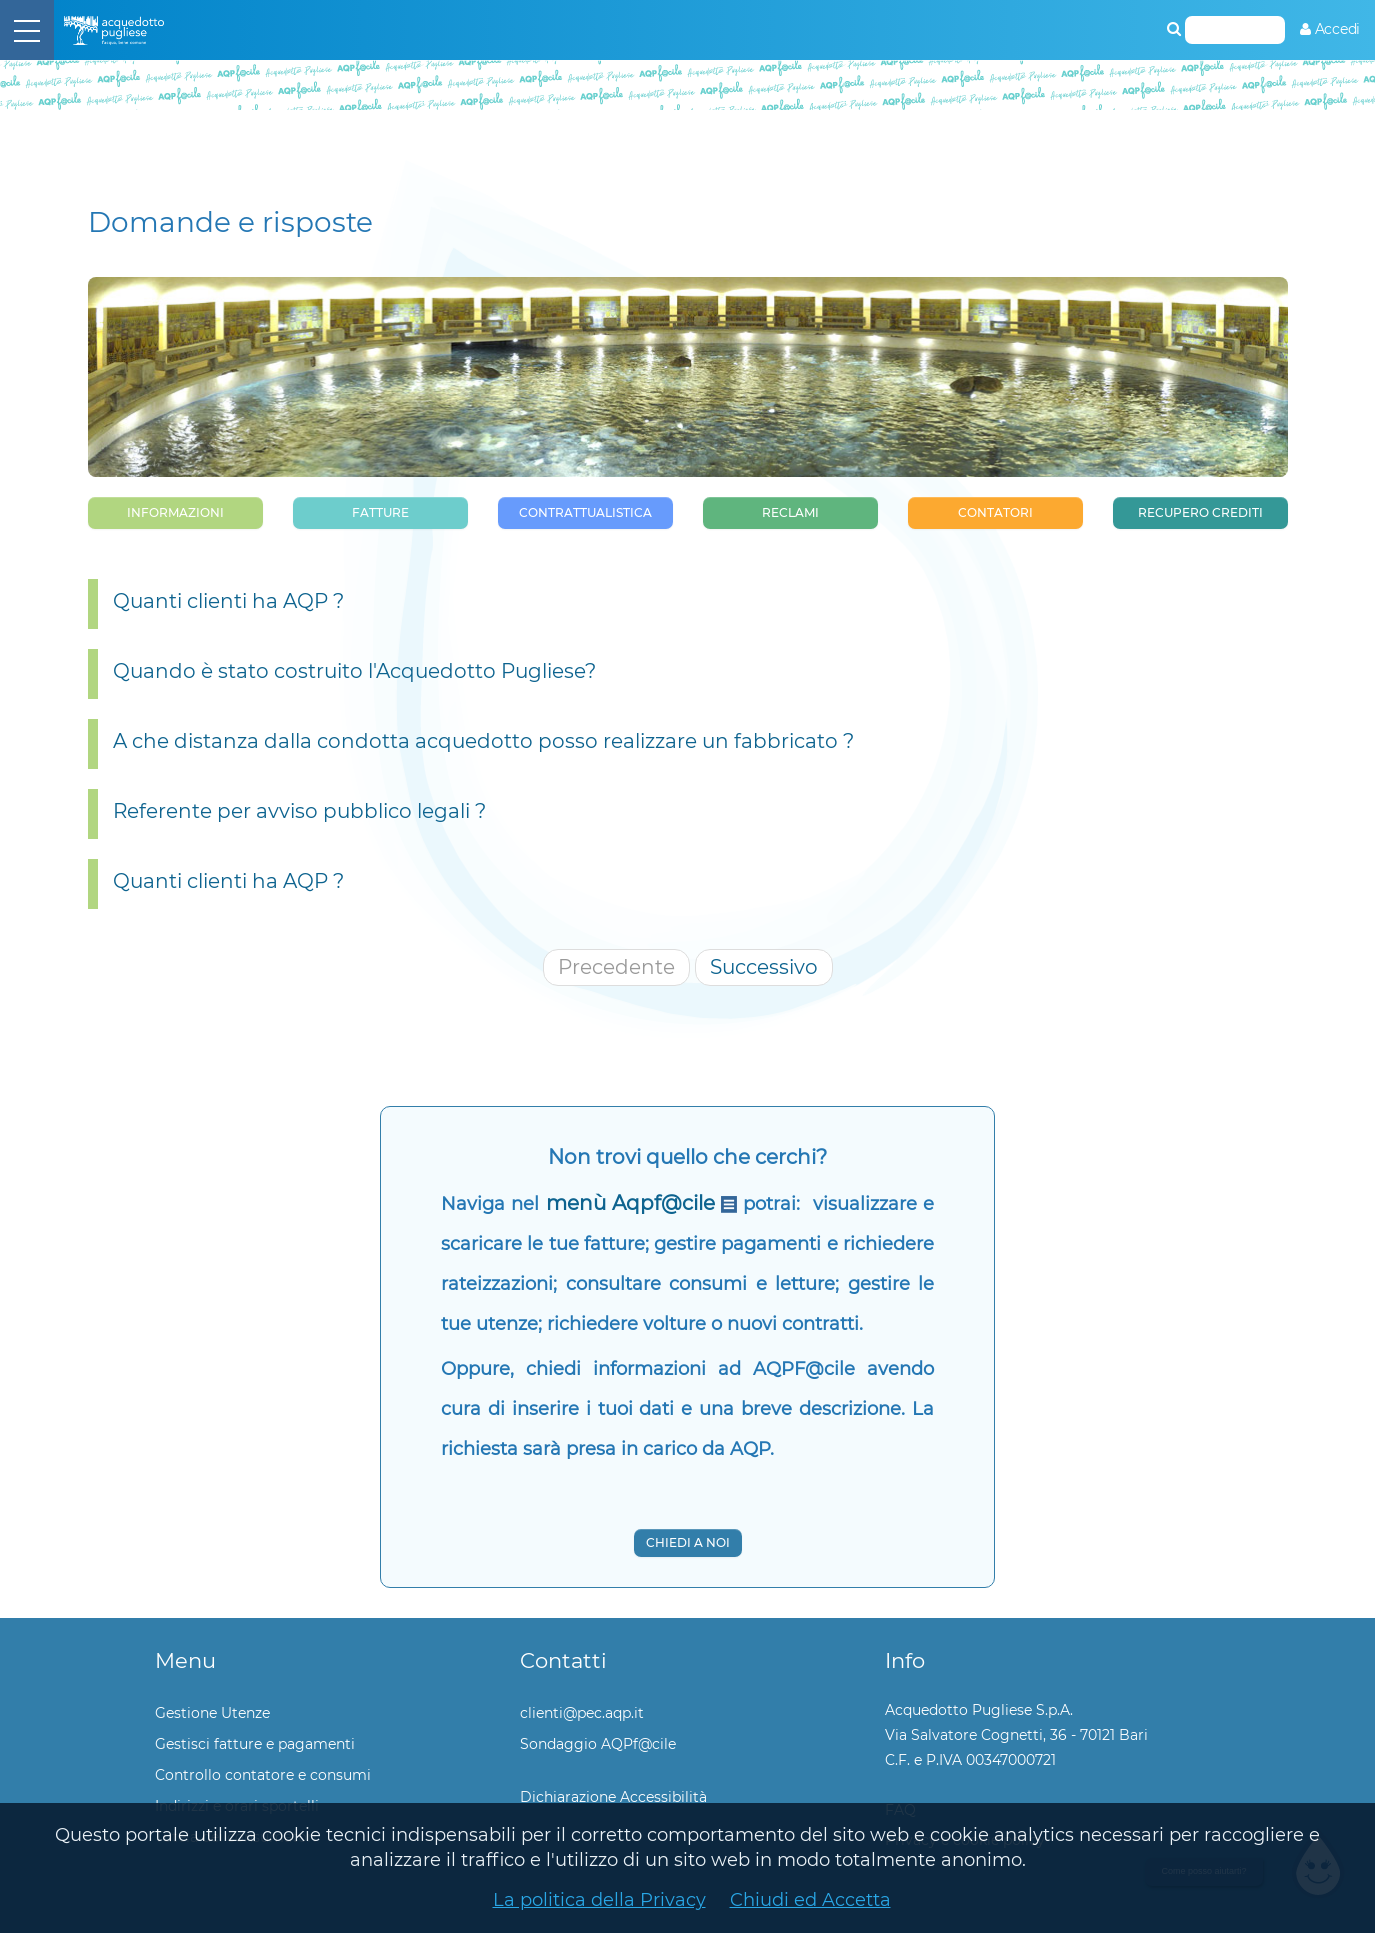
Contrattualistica (585, 512)
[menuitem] (1330, 29)
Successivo (764, 967)
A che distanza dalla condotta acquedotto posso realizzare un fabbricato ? (483, 741)
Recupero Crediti (1200, 512)
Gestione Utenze (212, 1713)
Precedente (616, 967)
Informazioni (175, 512)
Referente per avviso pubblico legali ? (299, 811)
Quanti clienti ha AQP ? (228, 601)
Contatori (995, 512)
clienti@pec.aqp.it (582, 1713)
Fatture (380, 512)
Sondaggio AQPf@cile (598, 1744)
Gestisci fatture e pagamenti (255, 1744)
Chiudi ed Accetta (810, 1900)
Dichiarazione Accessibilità (613, 1797)
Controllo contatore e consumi (263, 1775)
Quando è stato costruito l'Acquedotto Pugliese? (354, 671)
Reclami (790, 512)
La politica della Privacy (599, 1900)
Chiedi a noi (688, 1542)
